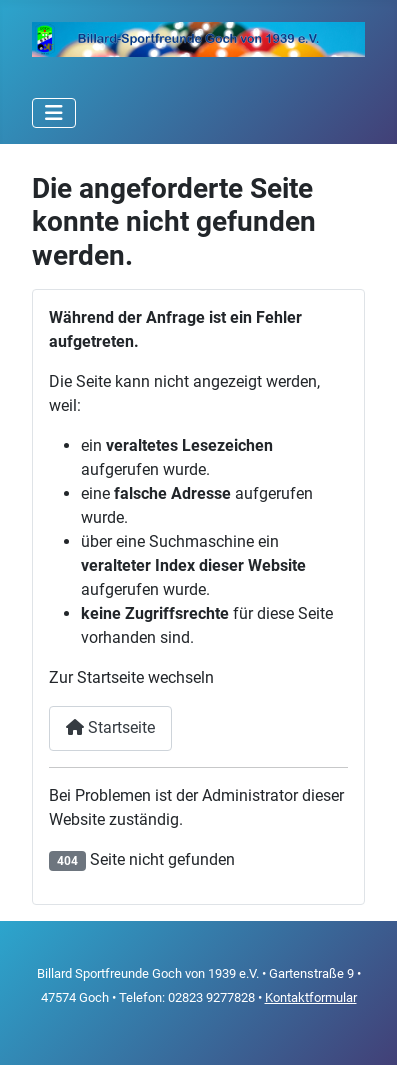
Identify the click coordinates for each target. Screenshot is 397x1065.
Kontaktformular (311, 997)
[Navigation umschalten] (54, 113)
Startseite (110, 727)
